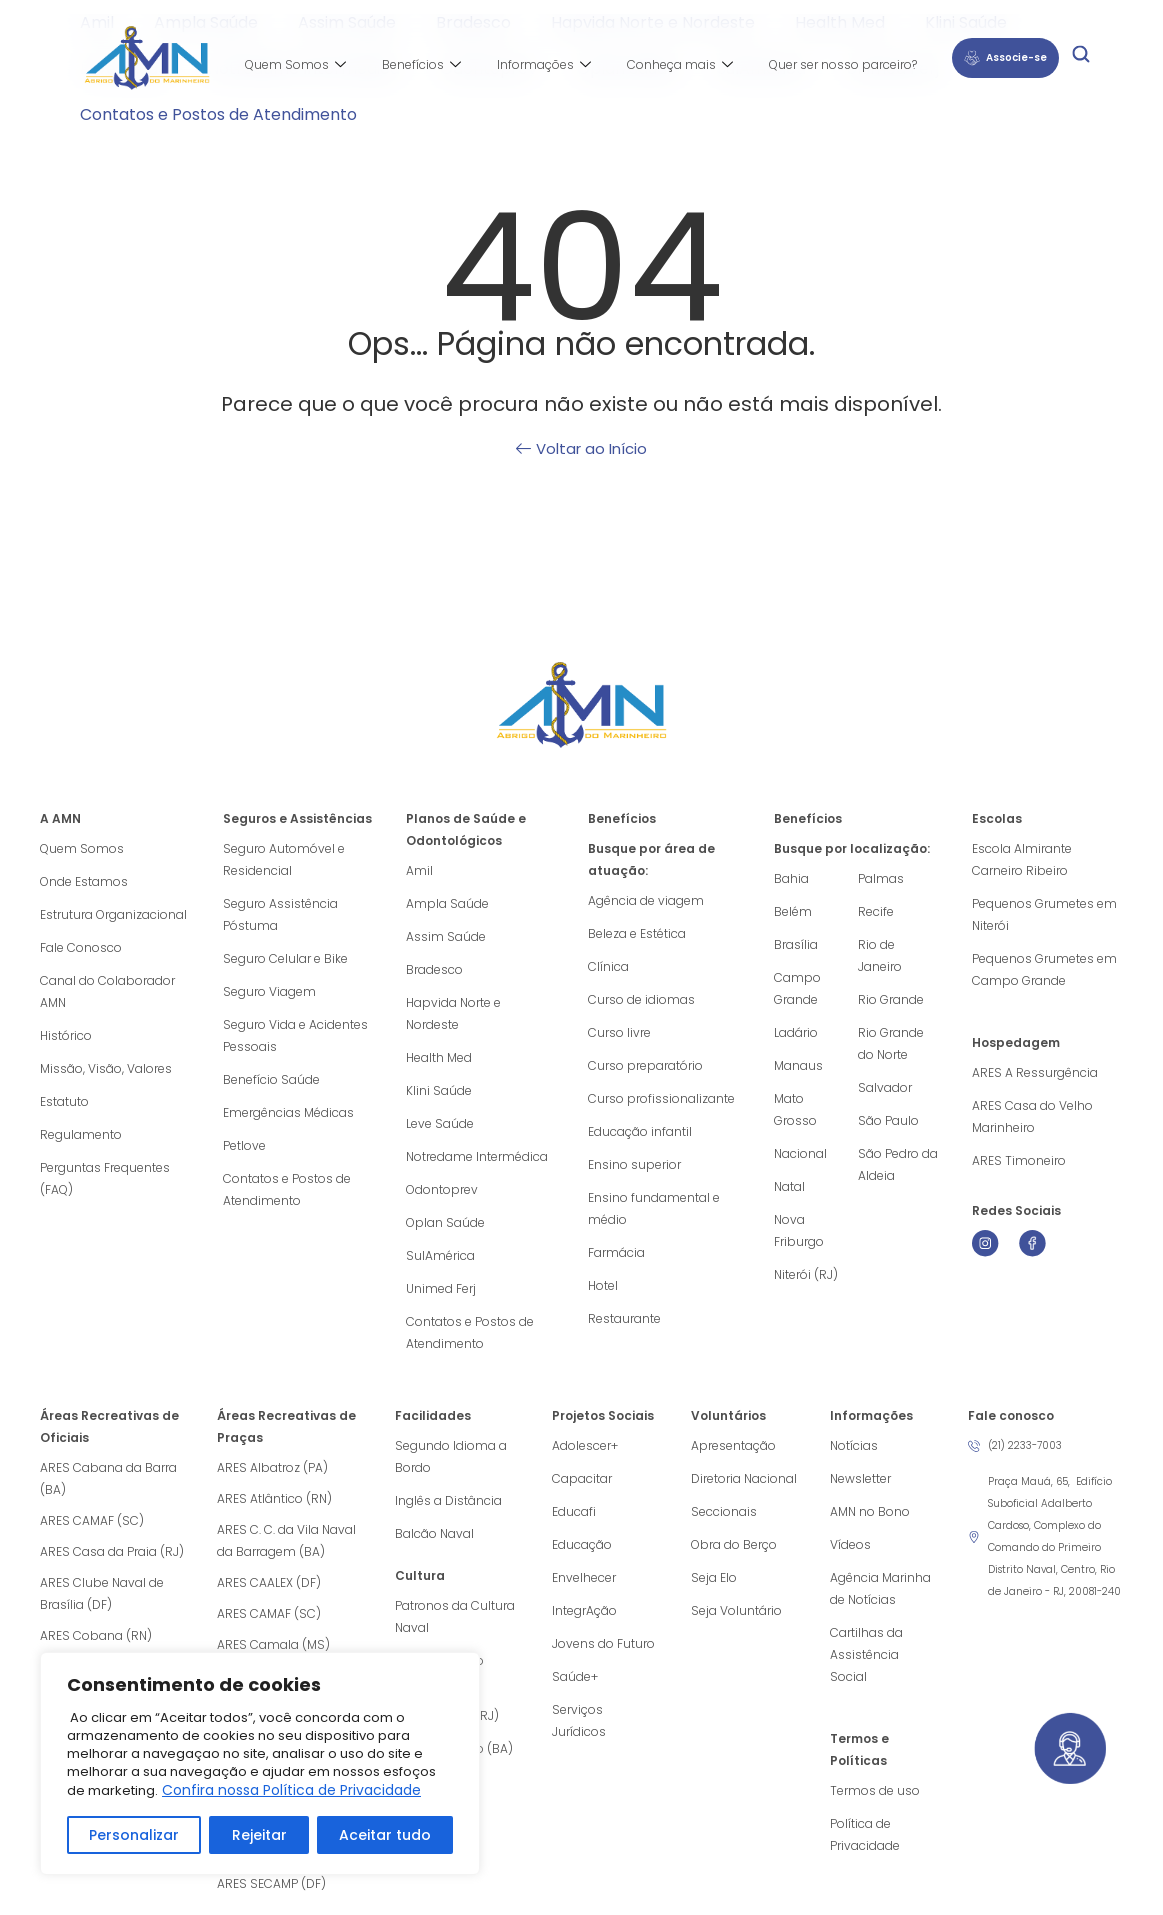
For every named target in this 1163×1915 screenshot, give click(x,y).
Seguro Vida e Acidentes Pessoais (295, 1035)
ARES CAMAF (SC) (92, 1520)
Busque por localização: (852, 848)
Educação (582, 1544)
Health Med (439, 1057)
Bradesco (434, 969)
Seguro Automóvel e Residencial (284, 859)
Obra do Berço (734, 1544)
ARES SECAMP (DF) (271, 1883)
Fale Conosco (81, 947)
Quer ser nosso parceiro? (843, 64)
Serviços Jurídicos (579, 1720)
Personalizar (134, 1835)
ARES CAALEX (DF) (269, 1582)
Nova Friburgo (799, 1230)
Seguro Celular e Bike (285, 958)
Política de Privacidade (865, 1834)
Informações (544, 65)
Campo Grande (797, 988)
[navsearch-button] (1081, 57)
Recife (876, 911)
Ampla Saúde (447, 903)
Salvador (885, 1087)
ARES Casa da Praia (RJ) (112, 1551)
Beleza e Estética (637, 933)
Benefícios (421, 65)
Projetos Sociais (603, 1415)
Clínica (608, 966)
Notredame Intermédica (477, 1156)
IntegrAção (584, 1610)
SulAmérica (440, 1255)
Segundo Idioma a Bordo (451, 1456)
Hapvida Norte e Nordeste (453, 1013)
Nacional (800, 1153)
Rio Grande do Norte (891, 1043)
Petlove (244, 1145)
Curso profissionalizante (661, 1098)
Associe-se (1005, 58)
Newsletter (860, 1478)
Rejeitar (258, 1835)
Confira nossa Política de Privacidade (291, 1790)
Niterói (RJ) (806, 1274)
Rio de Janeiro (880, 955)
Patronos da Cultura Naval (455, 1616)
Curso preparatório (645, 1065)
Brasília (796, 944)
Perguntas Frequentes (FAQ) (105, 1178)
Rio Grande (891, 999)
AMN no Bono (870, 1511)
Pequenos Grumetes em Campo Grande (1044, 969)
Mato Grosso (795, 1109)
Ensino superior (634, 1164)
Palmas (881, 878)
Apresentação (733, 1445)
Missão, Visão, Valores (106, 1068)
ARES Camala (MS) (273, 1644)
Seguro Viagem (269, 991)
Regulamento (81, 1134)
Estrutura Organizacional (113, 914)
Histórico (66, 1035)
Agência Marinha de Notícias (880, 1588)
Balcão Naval (434, 1533)
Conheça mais (680, 65)
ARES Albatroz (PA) (272, 1467)
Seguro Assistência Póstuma (280, 914)
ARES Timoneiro (1019, 1160)
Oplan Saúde (445, 1222)
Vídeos (850, 1544)
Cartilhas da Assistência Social (866, 1654)
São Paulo (888, 1120)
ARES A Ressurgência (1035, 1072)
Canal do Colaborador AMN (107, 991)
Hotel (603, 1285)
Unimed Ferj (441, 1288)
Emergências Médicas (288, 1112)
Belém (793, 911)
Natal (789, 1186)
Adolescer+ (585, 1445)
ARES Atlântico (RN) (274, 1498)
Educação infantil (640, 1131)
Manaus (798, 1065)
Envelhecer (584, 1577)
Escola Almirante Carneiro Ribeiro (1022, 859)
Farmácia (616, 1252)
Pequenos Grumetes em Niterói (1044, 914)
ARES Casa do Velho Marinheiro (1032, 1116)
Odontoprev (442, 1189)
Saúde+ (575, 1676)
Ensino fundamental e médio (654, 1208)
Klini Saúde (439, 1090)
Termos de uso (875, 1790)
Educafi (574, 1511)
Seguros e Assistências (297, 818)
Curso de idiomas (641, 999)
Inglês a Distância (448, 1500)
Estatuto (64, 1101)
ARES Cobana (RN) (96, 1635)
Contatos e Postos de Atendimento (218, 114)
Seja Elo (714, 1577)
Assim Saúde (446, 936)
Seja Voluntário (736, 1610)
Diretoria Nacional (744, 1478)
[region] (260, 1763)
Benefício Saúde (271, 1079)
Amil (419, 870)
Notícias (854, 1445)
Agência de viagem (646, 900)
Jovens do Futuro (603, 1643)
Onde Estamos (84, 881)
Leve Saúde (440, 1123)
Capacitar (582, 1478)
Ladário (796, 1032)
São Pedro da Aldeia (898, 1164)
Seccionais (724, 1511)
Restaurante (624, 1318)
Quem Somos (295, 65)
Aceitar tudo (385, 1835)
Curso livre (619, 1032)
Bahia (791, 878)
